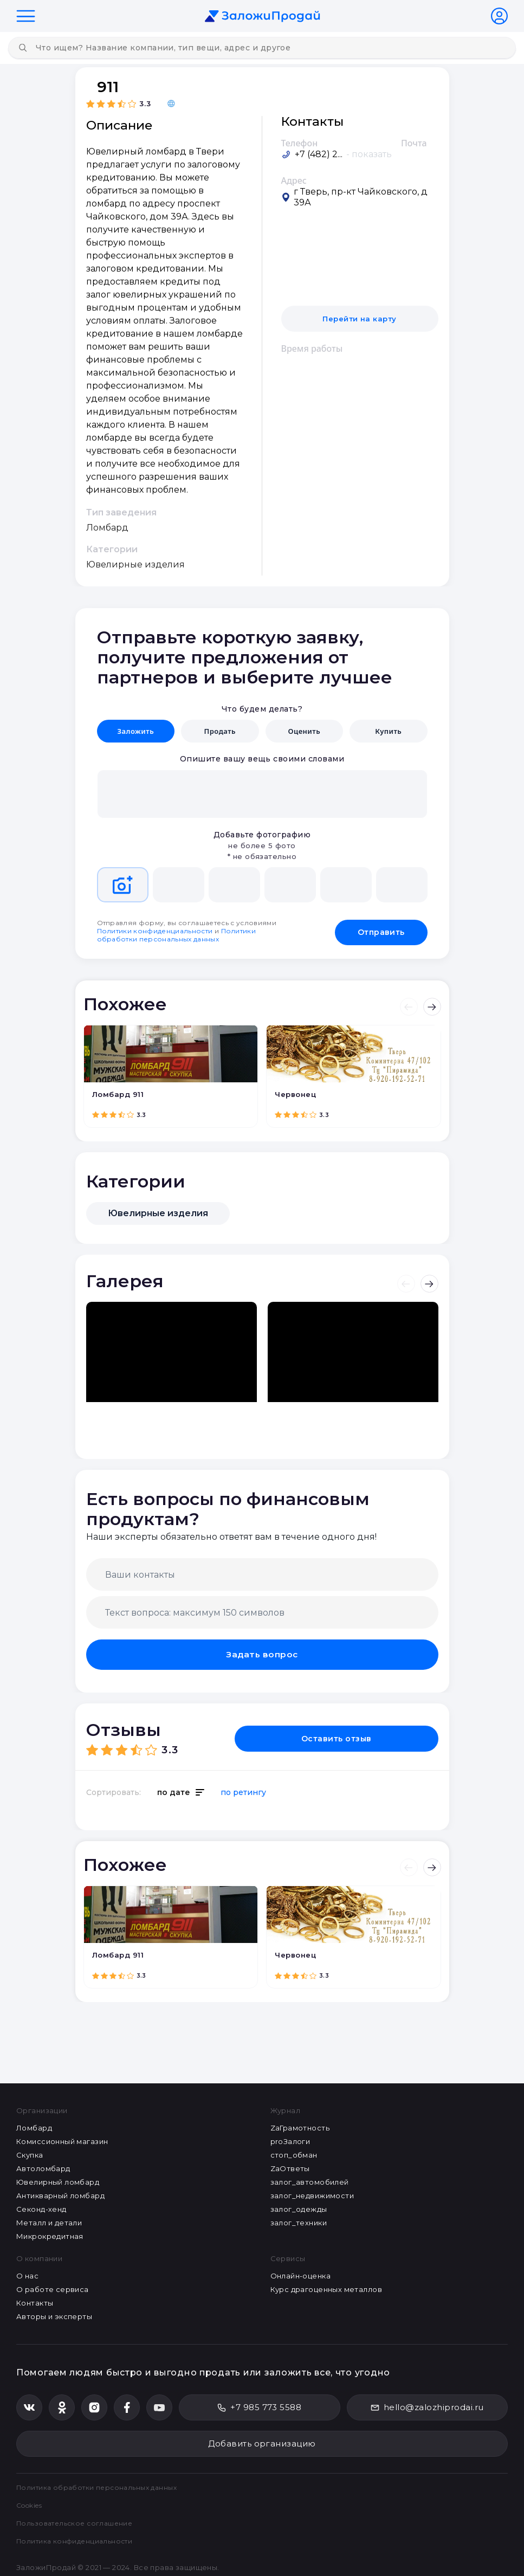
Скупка (29, 2153)
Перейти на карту (359, 318)
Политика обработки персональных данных (101, 2486)
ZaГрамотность (299, 2126)
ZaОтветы (290, 2167)
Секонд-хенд (41, 2208)
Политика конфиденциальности (77, 2539)
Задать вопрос (262, 1652)
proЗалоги (290, 2140)
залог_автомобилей (309, 2181)
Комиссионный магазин (62, 2140)
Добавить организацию (262, 2442)
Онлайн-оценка (300, 2274)
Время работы (312, 348)
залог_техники (298, 2221)
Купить (388, 731)
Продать (220, 731)
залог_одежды (298, 2208)
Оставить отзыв (376, 1735)
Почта (414, 143)
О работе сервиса (52, 2288)
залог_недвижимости (312, 2194)
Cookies (31, 2504)
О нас (27, 2274)
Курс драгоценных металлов (326, 2288)
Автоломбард (43, 2167)
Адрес (294, 180)
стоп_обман (294, 2153)
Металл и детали (49, 2221)
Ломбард (34, 2126)
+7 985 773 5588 (259, 2406)
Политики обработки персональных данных (176, 933)
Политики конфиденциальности (155, 929)
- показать (369, 154)
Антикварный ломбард (60, 2194)
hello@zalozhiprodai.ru (427, 2406)
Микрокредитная (49, 2235)
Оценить (304, 731)
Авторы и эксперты (54, 2315)
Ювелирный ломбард (57, 2181)
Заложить (135, 731)
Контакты (34, 2301)
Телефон (299, 143)
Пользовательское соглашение (78, 2521)
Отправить (381, 928)
